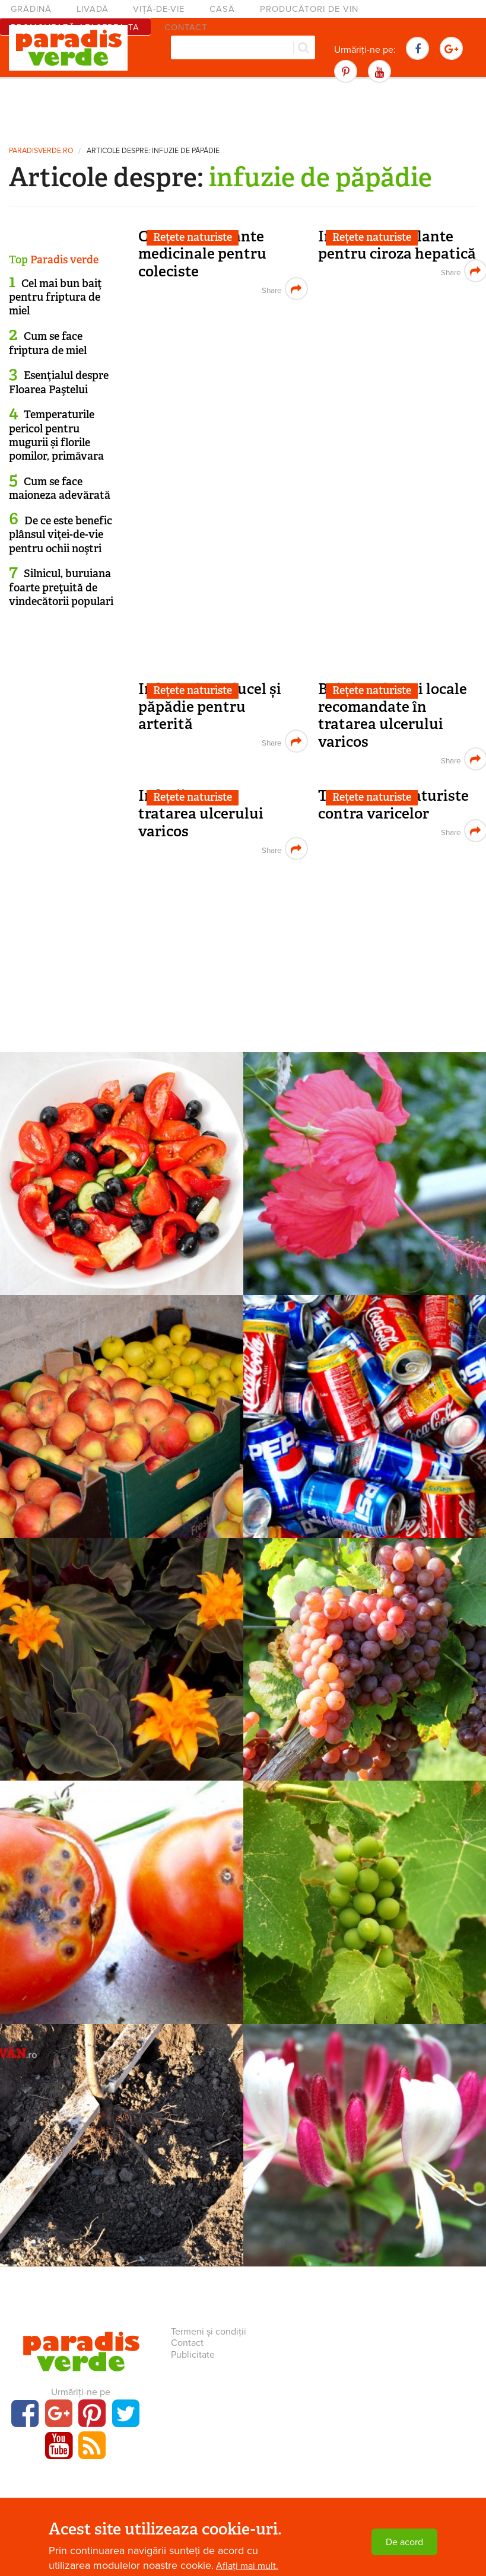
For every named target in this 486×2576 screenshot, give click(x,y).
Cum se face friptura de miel (48, 343)
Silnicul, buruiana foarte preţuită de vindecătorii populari (61, 587)
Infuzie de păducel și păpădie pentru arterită (209, 706)
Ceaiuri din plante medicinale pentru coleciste (202, 254)
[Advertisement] (243, 109)
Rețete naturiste (192, 237)
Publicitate (193, 2355)
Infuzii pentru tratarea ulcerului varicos (200, 813)
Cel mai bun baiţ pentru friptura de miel (55, 297)
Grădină (31, 9)
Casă (222, 9)
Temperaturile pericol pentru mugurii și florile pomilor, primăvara (56, 435)
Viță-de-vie (159, 9)
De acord (404, 2542)
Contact (187, 2343)
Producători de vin (309, 9)
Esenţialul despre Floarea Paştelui (59, 382)
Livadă (93, 9)
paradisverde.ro (41, 151)
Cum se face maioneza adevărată (59, 488)
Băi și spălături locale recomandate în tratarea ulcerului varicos (392, 715)
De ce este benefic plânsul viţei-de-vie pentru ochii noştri (60, 535)
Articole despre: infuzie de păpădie (153, 151)
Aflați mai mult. (247, 2566)
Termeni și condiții (208, 2332)
